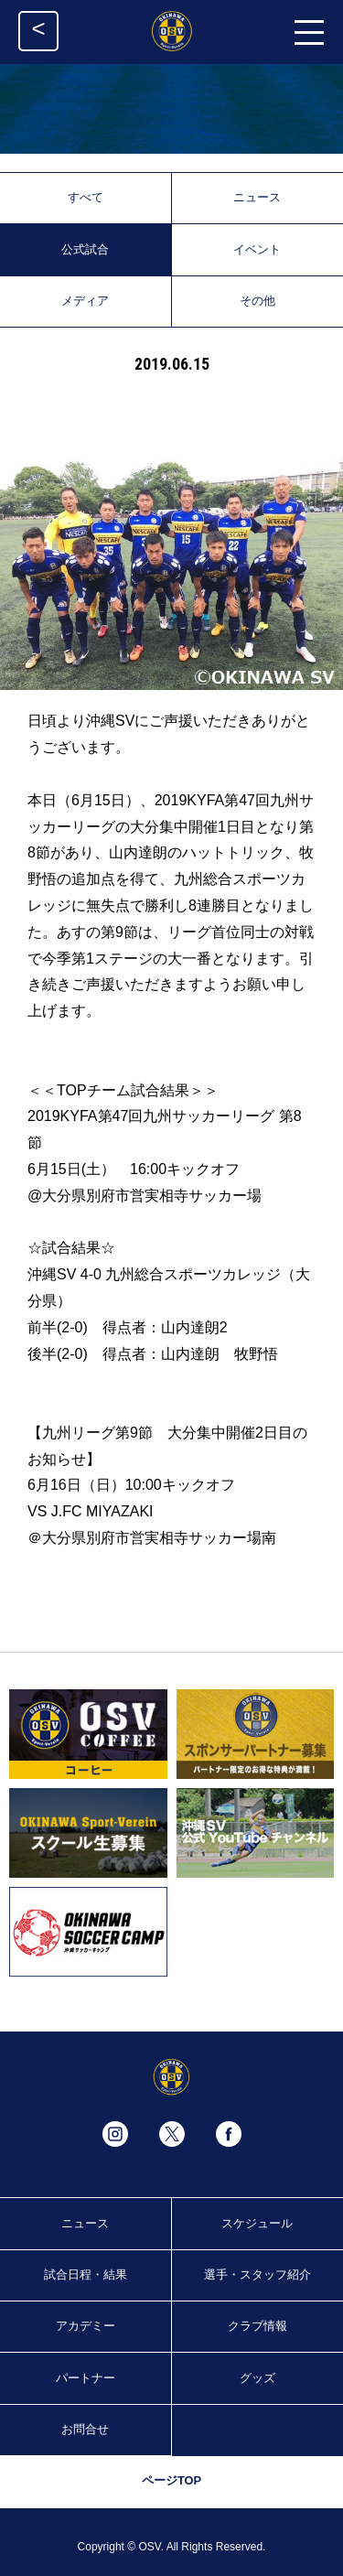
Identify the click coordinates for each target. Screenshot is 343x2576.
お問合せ (85, 2429)
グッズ (257, 2378)
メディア (85, 300)
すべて (85, 197)
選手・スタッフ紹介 (257, 2274)
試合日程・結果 (85, 2274)
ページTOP (171, 2480)
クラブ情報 (257, 2326)
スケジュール (257, 2223)
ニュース (257, 197)
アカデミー (85, 2326)
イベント (257, 249)
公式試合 (85, 249)
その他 (257, 300)
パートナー (85, 2378)
